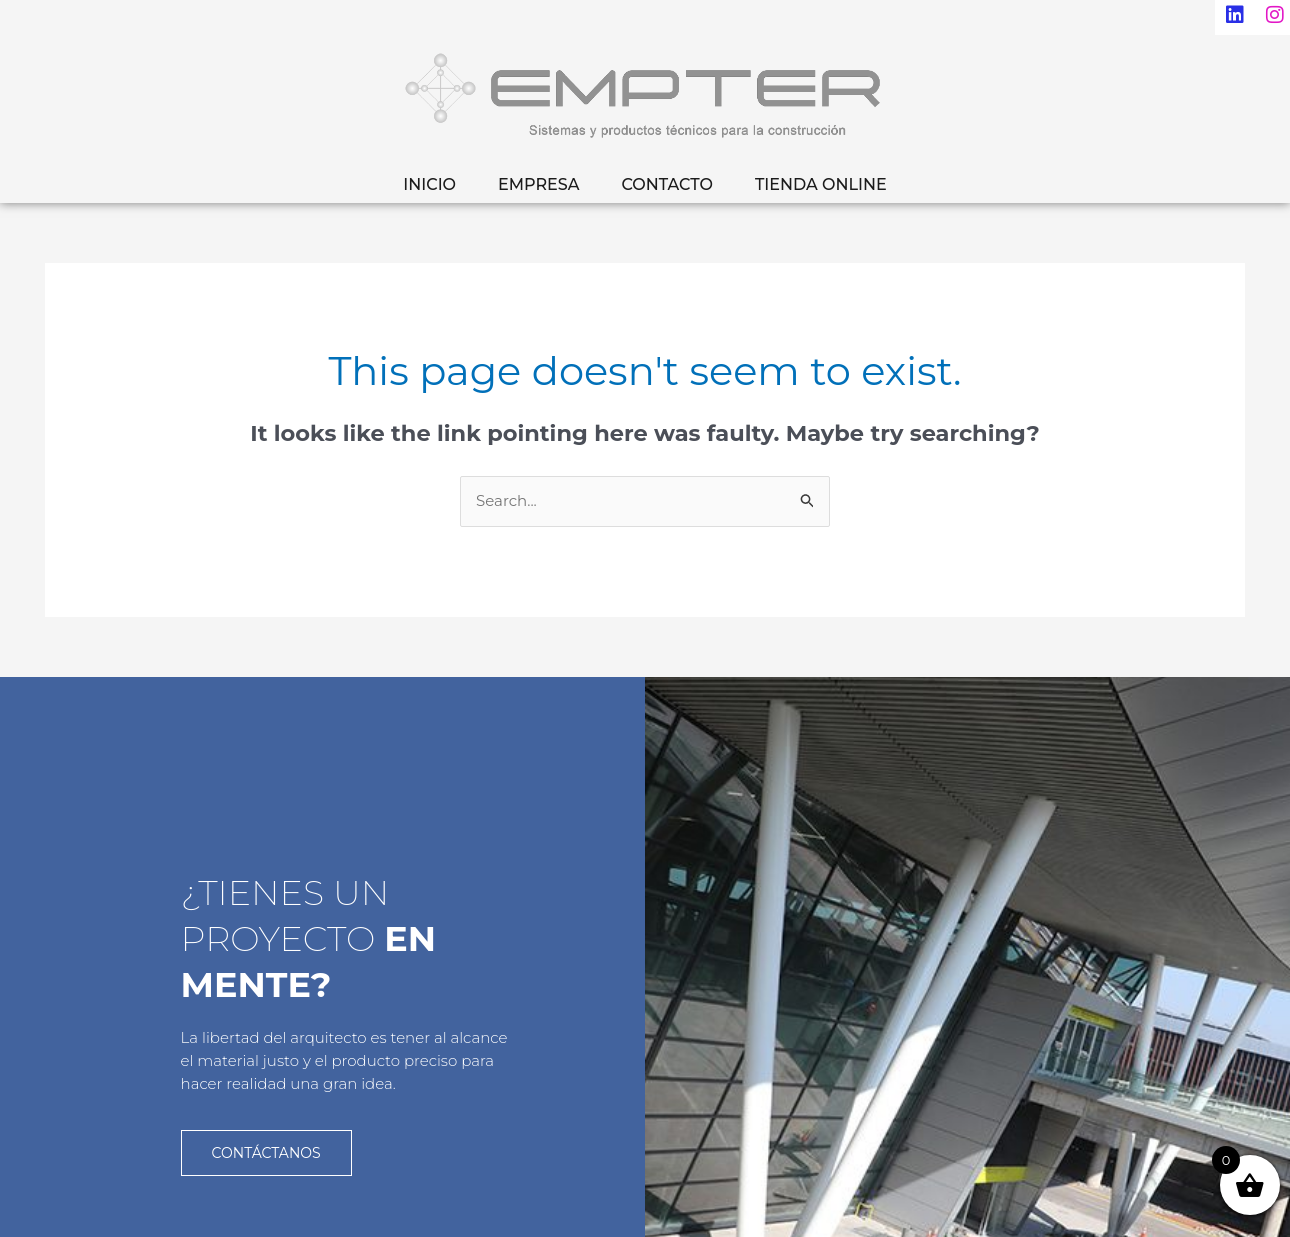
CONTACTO (666, 184)
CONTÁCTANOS (266, 1151)
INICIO (429, 184)
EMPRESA (538, 184)
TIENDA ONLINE (821, 184)
